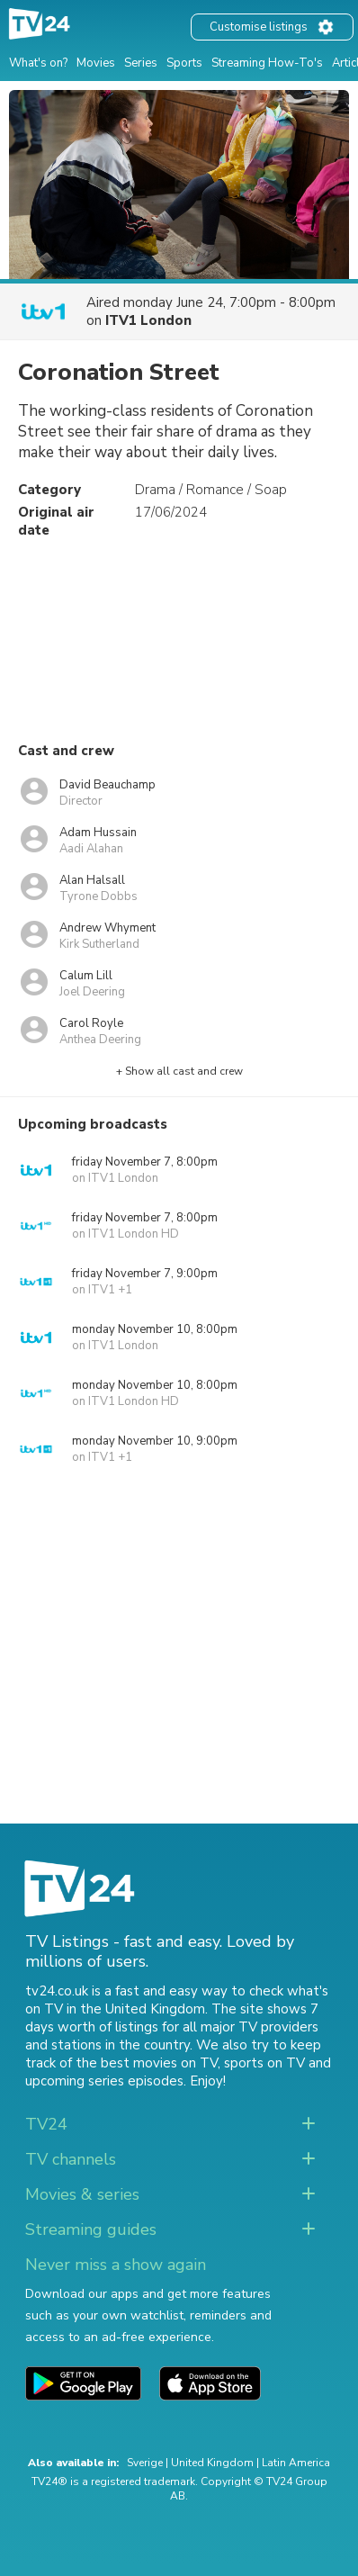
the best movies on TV (147, 2063)
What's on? (38, 63)
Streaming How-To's (267, 63)
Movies (95, 63)
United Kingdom (212, 2462)
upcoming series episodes (104, 2081)
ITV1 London (148, 320)
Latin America (296, 2462)
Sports (184, 63)
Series (140, 63)
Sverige (145, 2462)
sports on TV (264, 2063)
